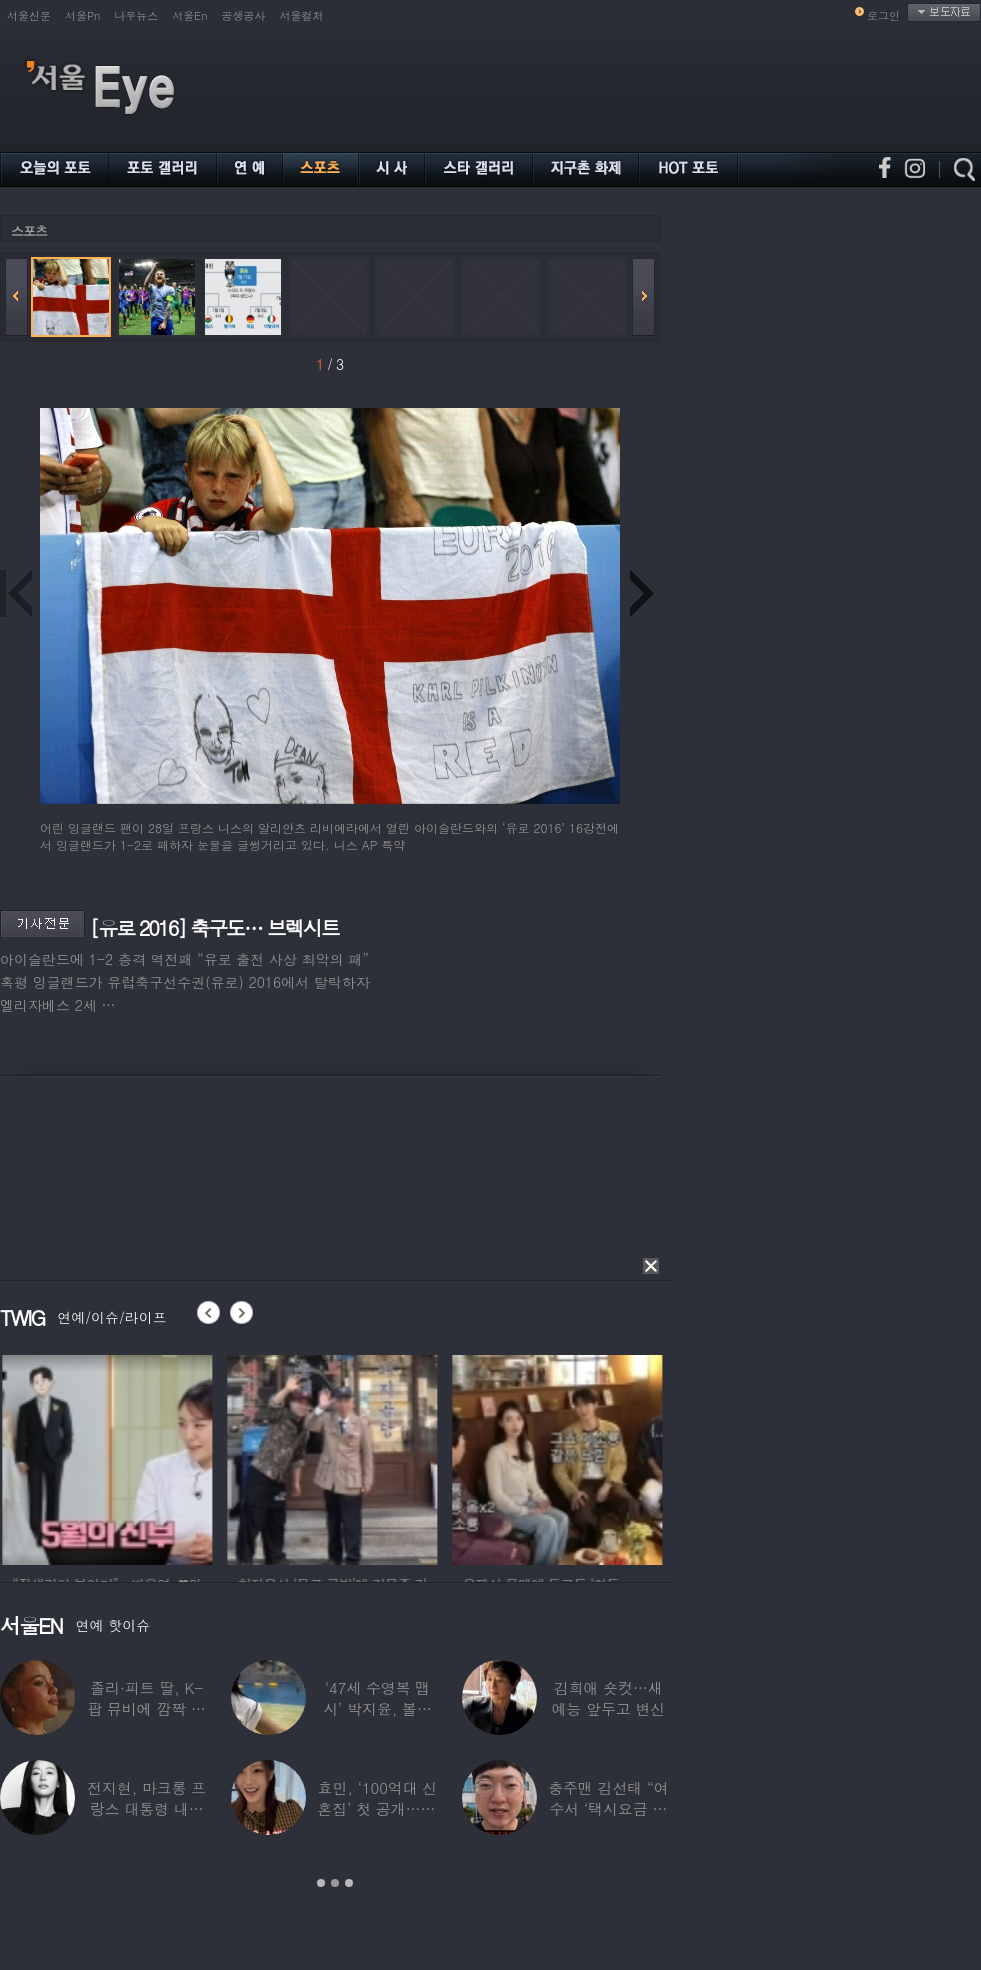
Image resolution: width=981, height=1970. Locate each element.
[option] (230, 1457)
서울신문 (29, 15)
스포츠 (29, 230)
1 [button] (321, 1883)
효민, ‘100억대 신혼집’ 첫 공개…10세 (377, 1808)
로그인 (883, 15)
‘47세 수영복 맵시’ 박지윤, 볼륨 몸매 (377, 1708)
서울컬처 (302, 15)
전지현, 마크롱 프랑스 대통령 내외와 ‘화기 (146, 1808)
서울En (189, 15)
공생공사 (244, 15)
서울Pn (82, 15)
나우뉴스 (136, 15)
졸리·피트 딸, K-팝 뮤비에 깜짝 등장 (146, 1708)
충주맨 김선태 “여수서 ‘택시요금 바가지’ (608, 1808)
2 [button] (335, 1883)
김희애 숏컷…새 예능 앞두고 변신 (608, 1698)
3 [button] (349, 1883)
